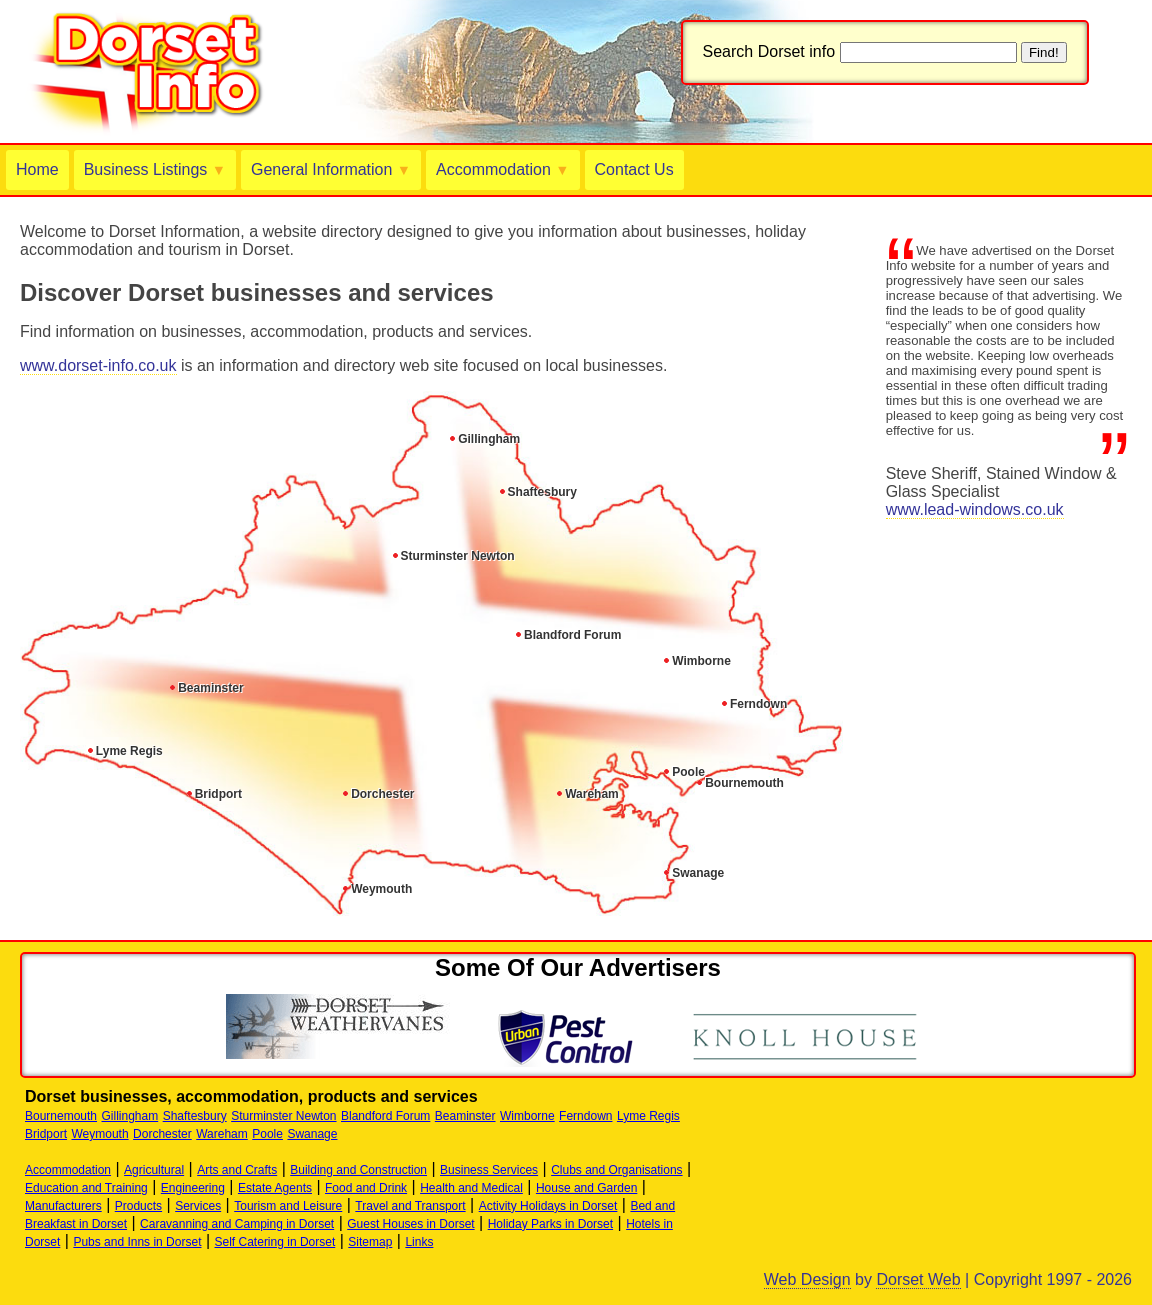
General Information (331, 169)
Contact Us (634, 169)
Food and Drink (366, 1188)
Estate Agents (275, 1188)
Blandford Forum (572, 635)
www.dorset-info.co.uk (98, 365)
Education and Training (86, 1188)
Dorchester (382, 794)
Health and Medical (471, 1188)
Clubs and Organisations (616, 1170)
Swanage (698, 873)
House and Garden (586, 1188)
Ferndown (758, 704)
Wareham (592, 794)
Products (138, 1206)
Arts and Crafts (237, 1170)
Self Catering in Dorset (275, 1242)
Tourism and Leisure (288, 1206)
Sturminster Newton (458, 556)
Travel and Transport (410, 1206)
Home (37, 169)
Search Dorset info (769, 51)
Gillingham (489, 439)
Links (419, 1242)
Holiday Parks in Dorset (550, 1224)
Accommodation (502, 169)
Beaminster (210, 688)
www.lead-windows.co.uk (975, 509)
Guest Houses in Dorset (410, 1224)
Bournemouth (744, 783)
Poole (688, 772)
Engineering (193, 1188)
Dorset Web (918, 1279)
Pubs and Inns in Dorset (137, 1242)
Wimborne (701, 661)
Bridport (218, 794)
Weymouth (381, 889)
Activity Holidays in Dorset (548, 1206)
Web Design (807, 1279)
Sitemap (370, 1242)
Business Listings (155, 169)
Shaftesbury (542, 492)
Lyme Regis (129, 751)
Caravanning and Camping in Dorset (237, 1224)
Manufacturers (63, 1206)
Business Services (489, 1170)
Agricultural (154, 1170)
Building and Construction (358, 1170)
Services (198, 1206)
